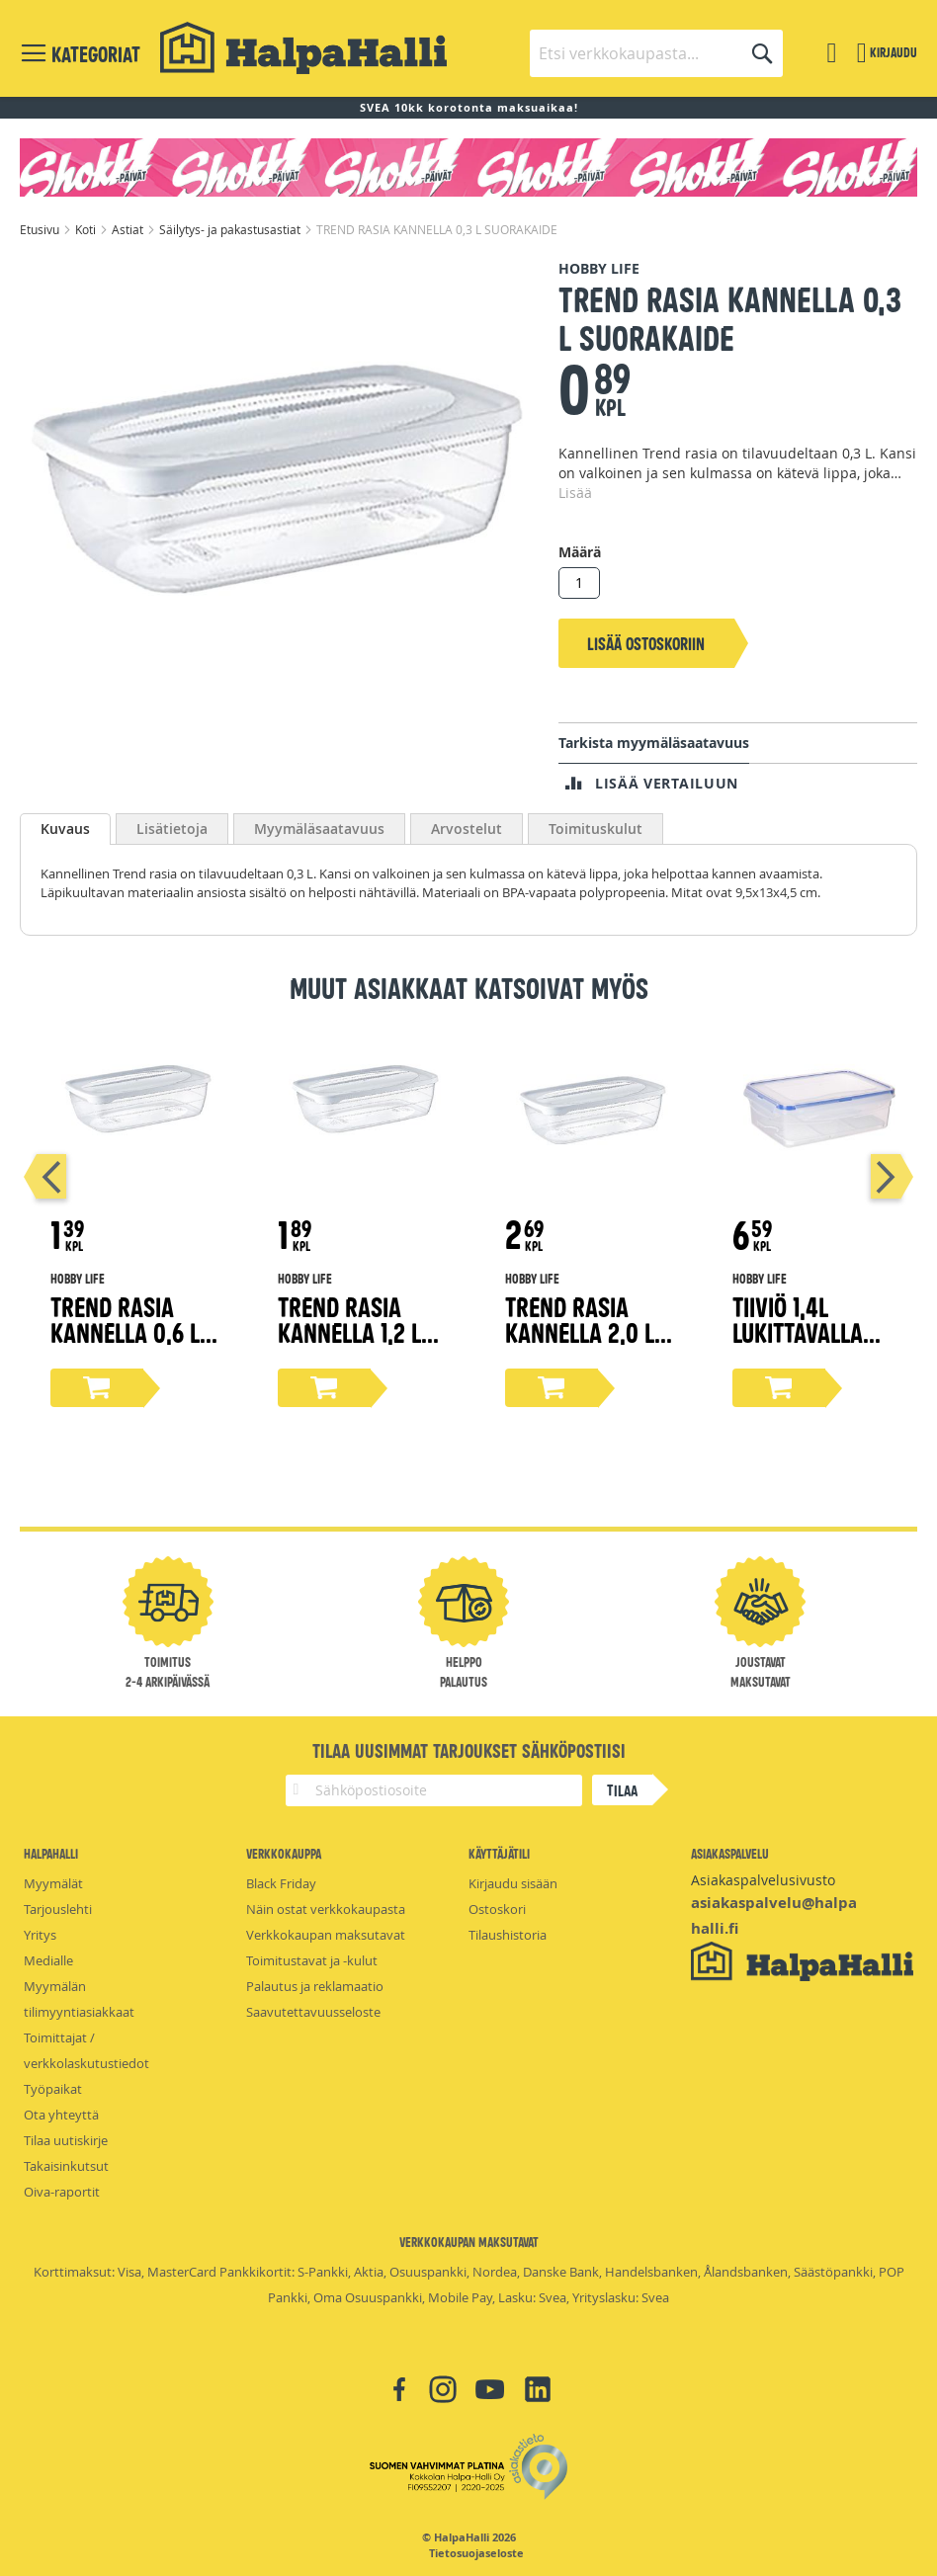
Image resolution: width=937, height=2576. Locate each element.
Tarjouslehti (58, 1909)
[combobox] (656, 53)
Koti (87, 229)
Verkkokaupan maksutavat (325, 1935)
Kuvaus (65, 828)
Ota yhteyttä (61, 2114)
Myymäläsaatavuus (319, 828)
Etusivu (41, 229)
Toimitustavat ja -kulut (312, 1960)
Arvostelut (466, 828)
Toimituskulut (595, 828)
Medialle (48, 1960)
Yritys (40, 1935)
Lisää (575, 492)
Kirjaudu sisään (512, 1883)
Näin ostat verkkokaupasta (325, 1909)
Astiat (129, 229)
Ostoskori (497, 1909)
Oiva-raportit (62, 2192)
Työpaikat (53, 2089)
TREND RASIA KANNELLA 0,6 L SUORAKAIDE (125, 1331)
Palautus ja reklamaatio (314, 1986)
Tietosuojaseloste (476, 2553)
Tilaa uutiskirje (66, 2140)
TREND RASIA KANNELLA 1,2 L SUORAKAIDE (349, 1331)
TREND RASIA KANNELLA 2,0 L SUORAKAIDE (579, 1331)
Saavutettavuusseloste (313, 2012)
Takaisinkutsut (66, 2166)
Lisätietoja (172, 828)
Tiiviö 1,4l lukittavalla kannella (797, 1331)
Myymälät (53, 1883)
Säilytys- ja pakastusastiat (231, 229)
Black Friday (281, 1883)
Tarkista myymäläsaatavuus (653, 742)
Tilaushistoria (507, 1935)
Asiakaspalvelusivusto (763, 1879)
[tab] (65, 829)
